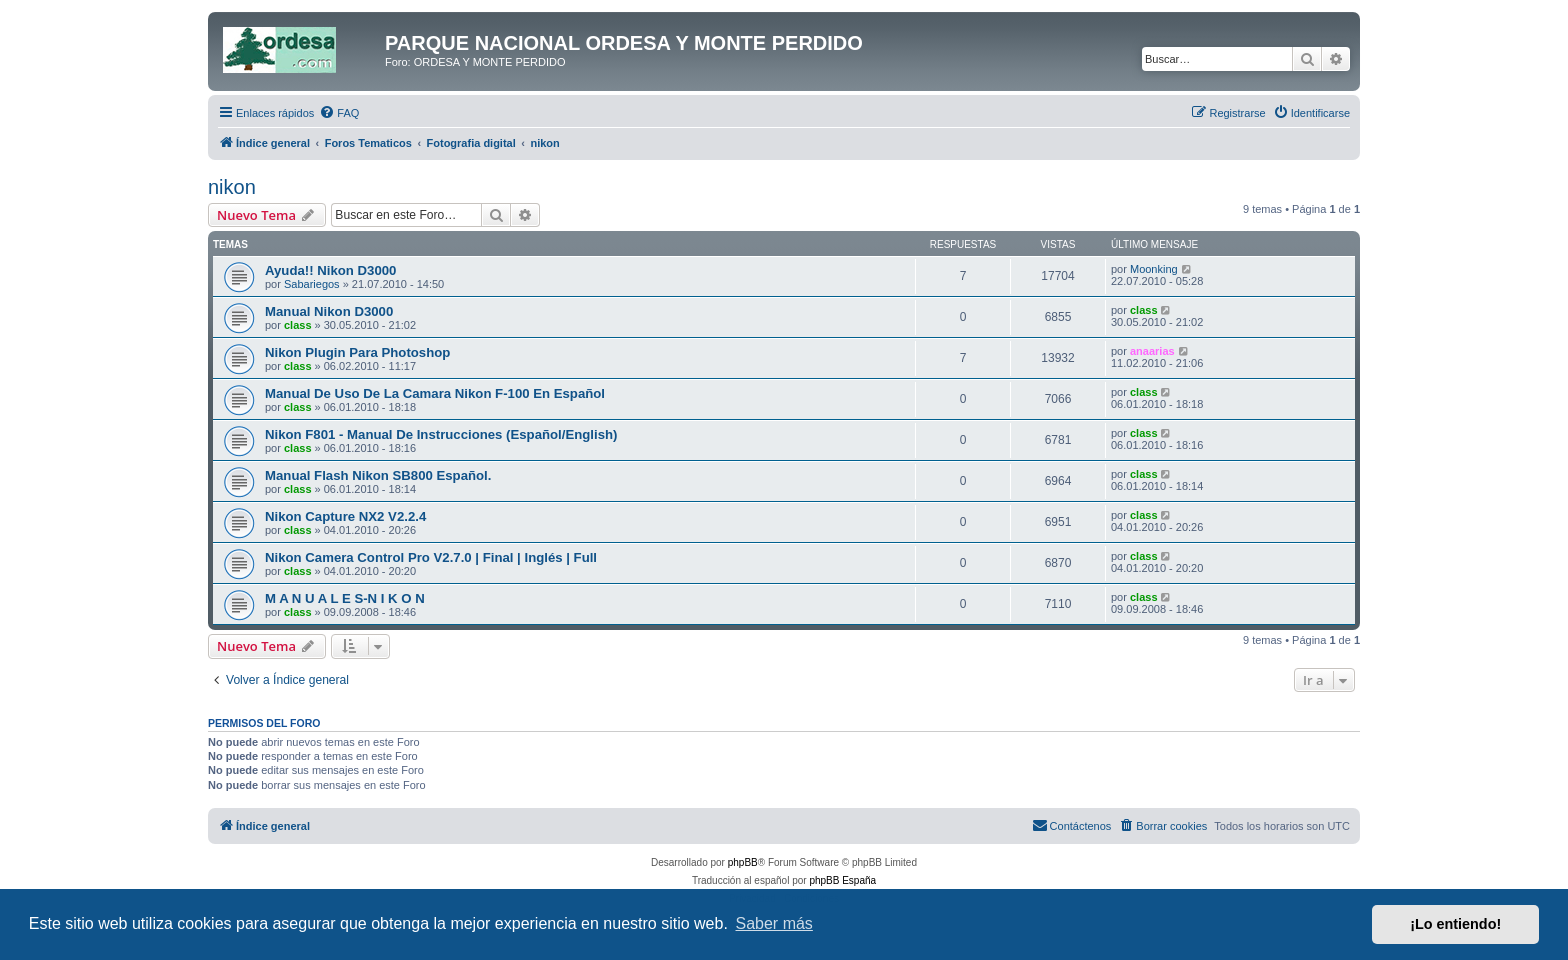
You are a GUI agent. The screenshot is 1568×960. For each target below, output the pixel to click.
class (298, 325)
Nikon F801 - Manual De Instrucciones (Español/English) (441, 434)
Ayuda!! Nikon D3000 (330, 270)
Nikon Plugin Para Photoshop (357, 352)
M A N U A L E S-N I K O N (345, 598)
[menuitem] (339, 113)
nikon (232, 187)
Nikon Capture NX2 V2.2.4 (345, 516)
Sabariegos (312, 284)
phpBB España (842, 880)
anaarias (1152, 351)
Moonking (1154, 269)
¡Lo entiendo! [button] (1455, 924)
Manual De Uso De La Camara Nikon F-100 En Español (435, 393)
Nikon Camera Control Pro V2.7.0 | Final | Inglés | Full (431, 557)
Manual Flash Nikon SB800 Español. (378, 475)
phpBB (743, 862)
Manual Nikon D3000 (329, 311)
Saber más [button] (774, 923)
